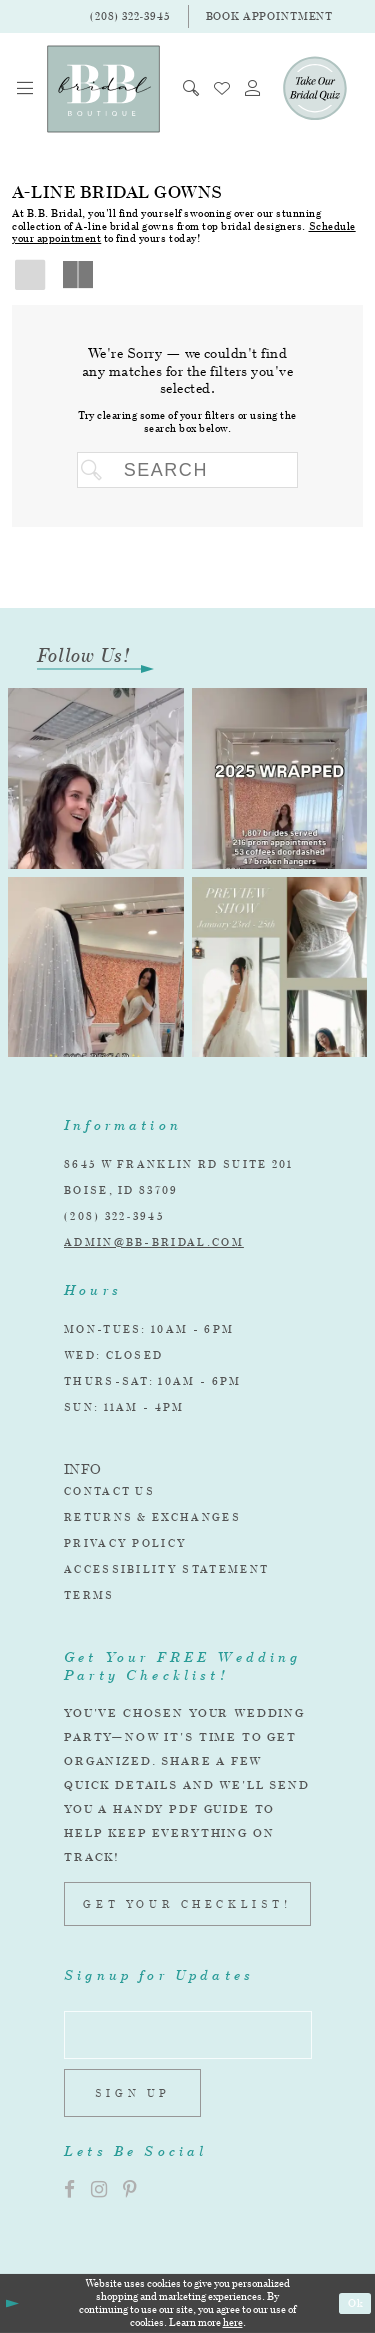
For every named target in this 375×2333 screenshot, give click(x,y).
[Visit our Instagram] (99, 2189)
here (233, 2322)
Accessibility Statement (166, 1569)
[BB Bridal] (103, 89)
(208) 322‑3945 (114, 1216)
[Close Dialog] (11, 2304)
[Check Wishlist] (222, 88)
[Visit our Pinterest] (130, 2189)
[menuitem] (25, 88)
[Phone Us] (130, 16)
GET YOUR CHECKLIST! (187, 1904)
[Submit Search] (95, 470)
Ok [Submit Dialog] (356, 2303)
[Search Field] (187, 470)
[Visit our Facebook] (69, 2189)
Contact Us (109, 1491)
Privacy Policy (125, 1543)
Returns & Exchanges (152, 1517)
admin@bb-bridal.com (154, 1242)
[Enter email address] (188, 2035)
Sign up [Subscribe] (133, 2093)
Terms (89, 1595)
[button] (25, 88)
